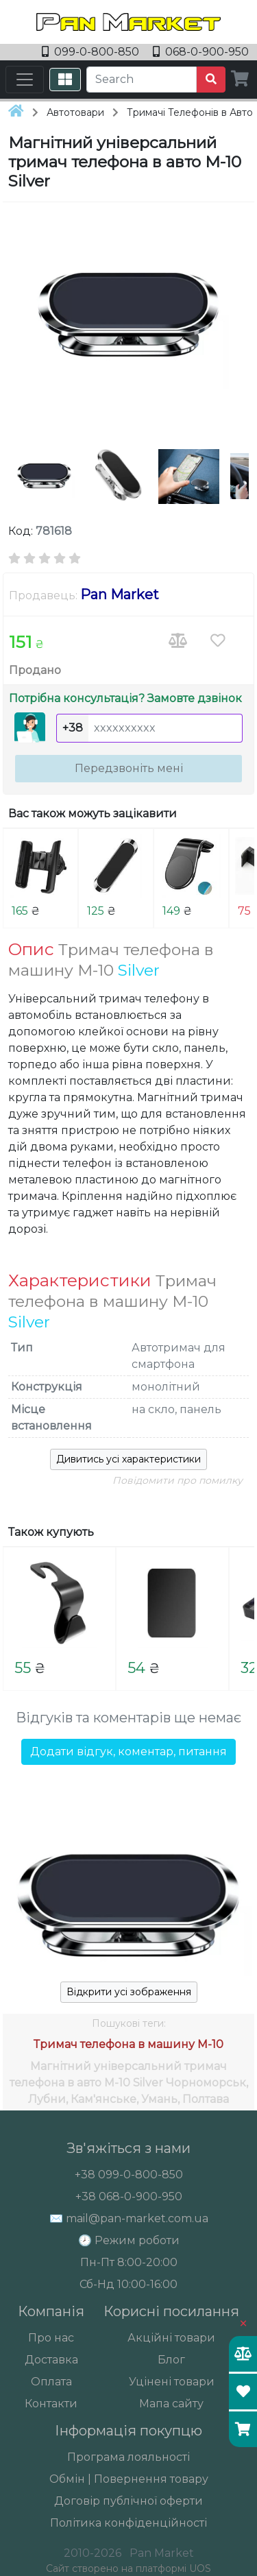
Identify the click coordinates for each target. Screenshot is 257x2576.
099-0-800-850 (92, 51)
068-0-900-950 (201, 51)
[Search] (141, 80)
